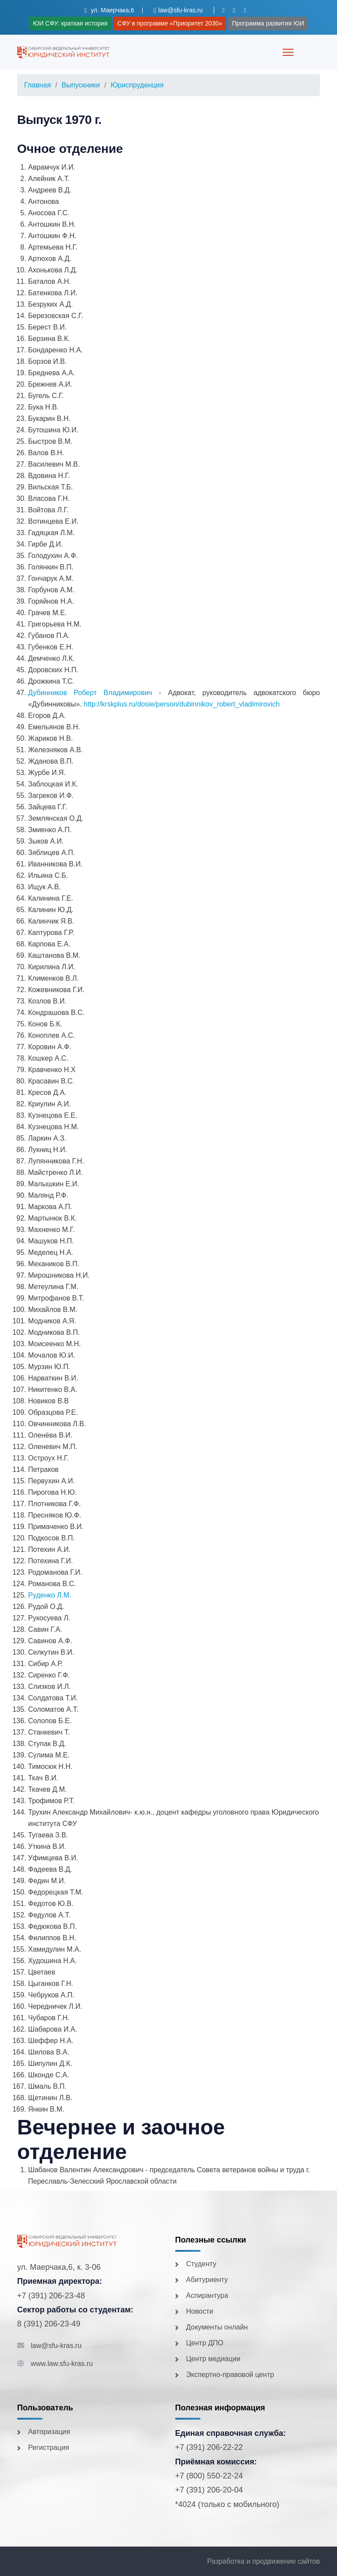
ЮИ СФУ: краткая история (70, 23)
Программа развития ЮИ (268, 23)
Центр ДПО (204, 2343)
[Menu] (288, 52)
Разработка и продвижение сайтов (263, 2561)
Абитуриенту (207, 2279)
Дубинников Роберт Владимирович (90, 692)
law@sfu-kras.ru (56, 2345)
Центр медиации (213, 2358)
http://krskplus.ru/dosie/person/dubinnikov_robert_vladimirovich (182, 704)
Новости (199, 2311)
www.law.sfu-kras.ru (62, 2363)
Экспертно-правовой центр (230, 2374)
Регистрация (48, 2447)
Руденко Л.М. (49, 1595)
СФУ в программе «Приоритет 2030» (170, 23)
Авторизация (49, 2431)
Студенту (201, 2264)
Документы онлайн (217, 2327)
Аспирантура (207, 2295)
